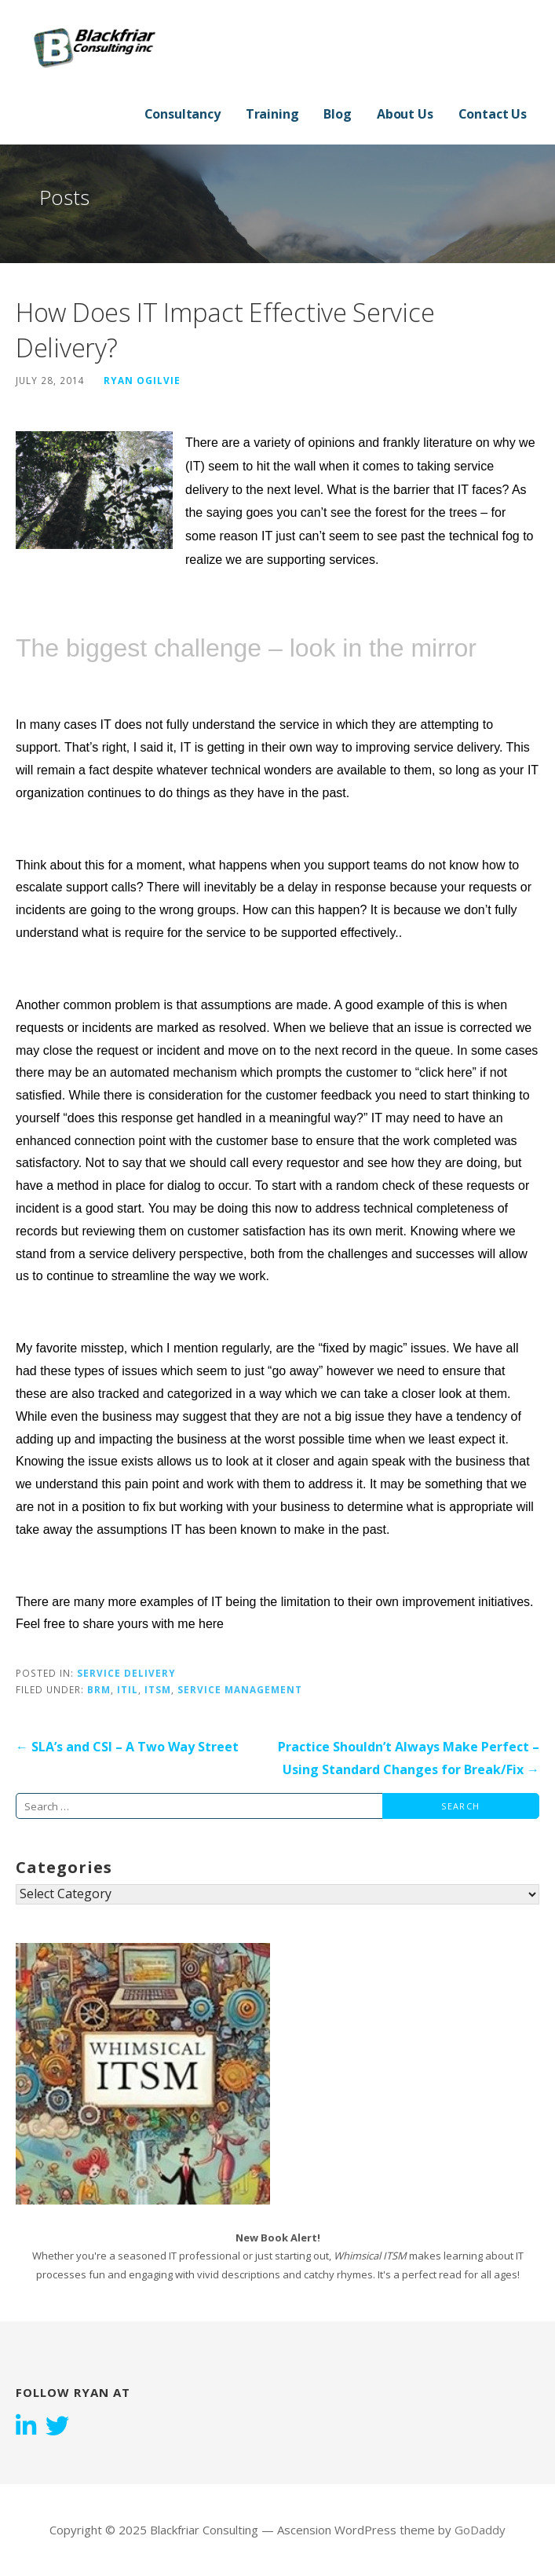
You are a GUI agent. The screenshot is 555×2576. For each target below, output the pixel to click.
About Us (405, 114)
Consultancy (182, 114)
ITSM (157, 1689)
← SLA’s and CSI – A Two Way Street (127, 1746)
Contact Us (492, 114)
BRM (99, 1689)
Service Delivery (126, 1673)
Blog (337, 114)
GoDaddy (480, 2530)
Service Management (239, 1689)
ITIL (127, 1689)
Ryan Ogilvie (142, 380)
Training (272, 114)
